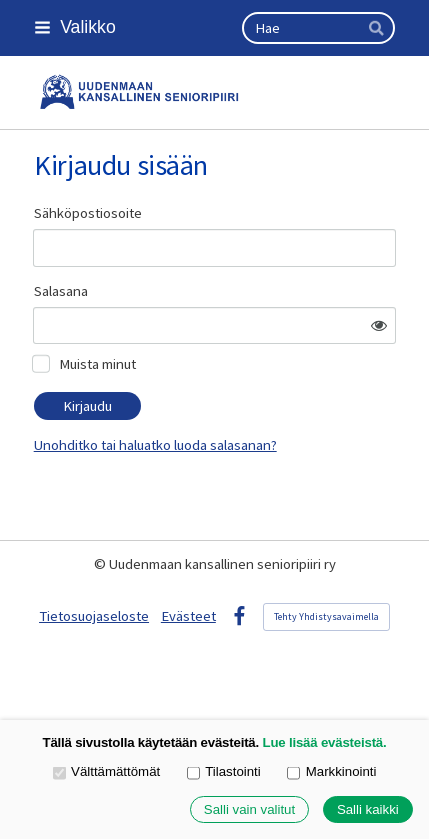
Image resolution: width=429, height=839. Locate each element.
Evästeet (188, 616)
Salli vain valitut (249, 809)
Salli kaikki (368, 809)
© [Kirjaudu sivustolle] (101, 564)
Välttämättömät (107, 772)
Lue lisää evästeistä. (325, 742)
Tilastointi (224, 772)
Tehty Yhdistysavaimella (326, 616)
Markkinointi (331, 772)
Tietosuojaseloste (94, 616)
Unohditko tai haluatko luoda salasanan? (155, 445)
